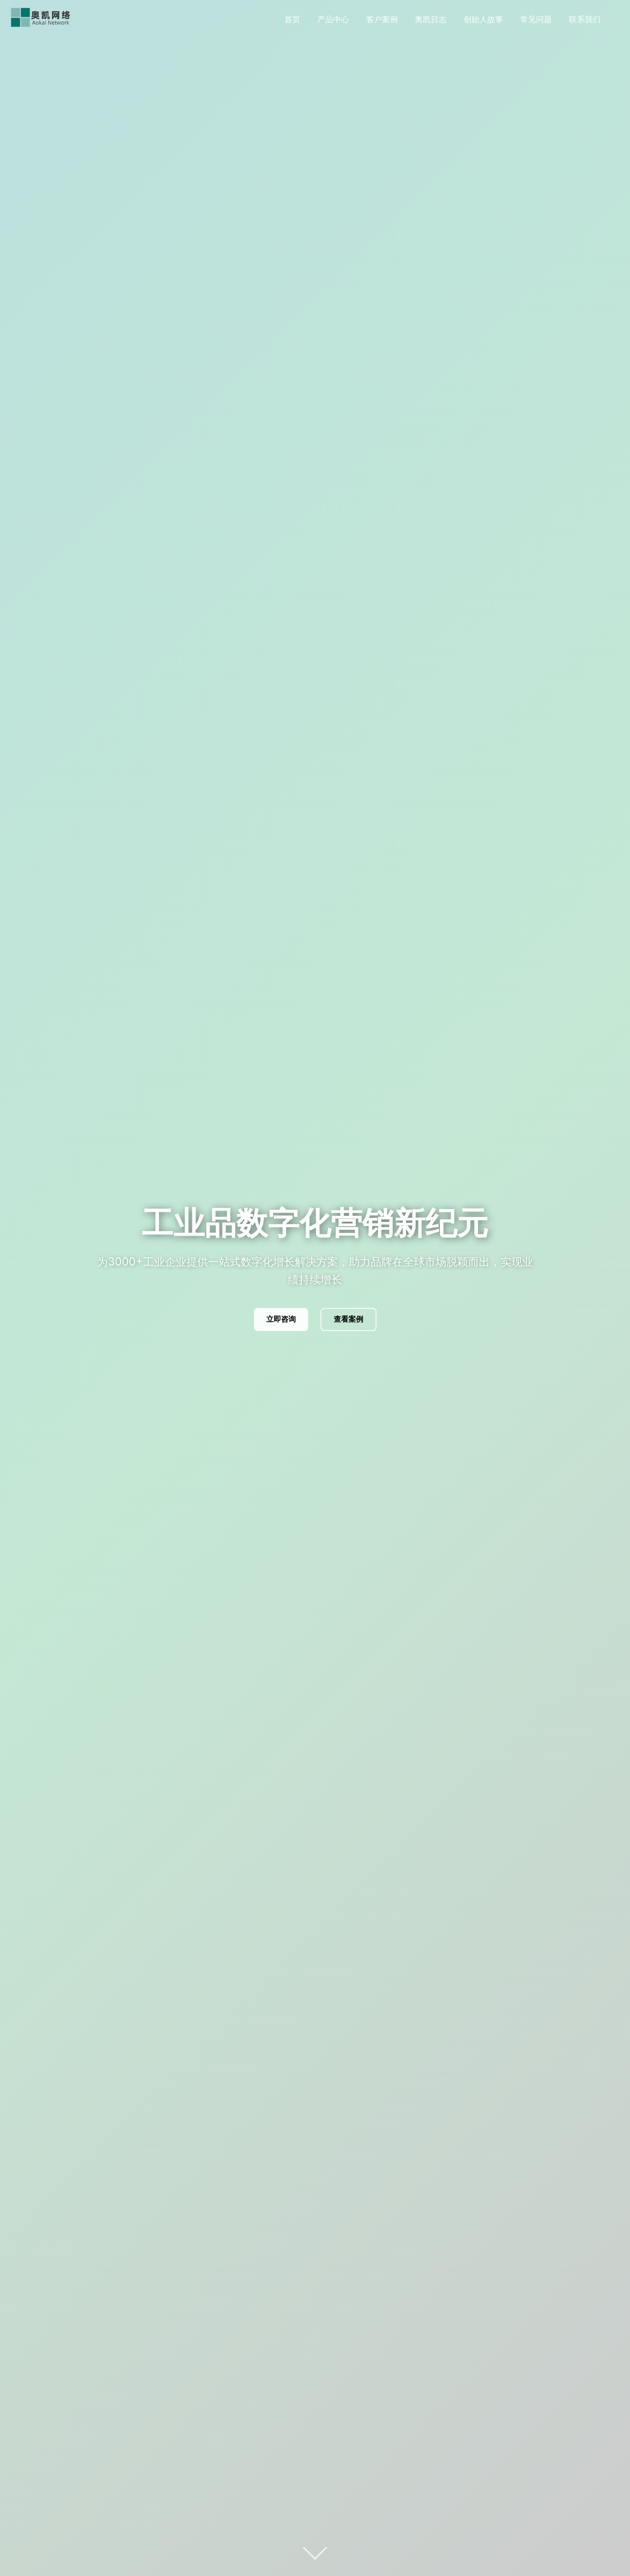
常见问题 (536, 19)
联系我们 (584, 19)
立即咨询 (281, 1319)
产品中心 (333, 19)
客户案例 (382, 19)
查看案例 (348, 1319)
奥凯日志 (430, 19)
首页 (292, 19)
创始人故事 (483, 19)
